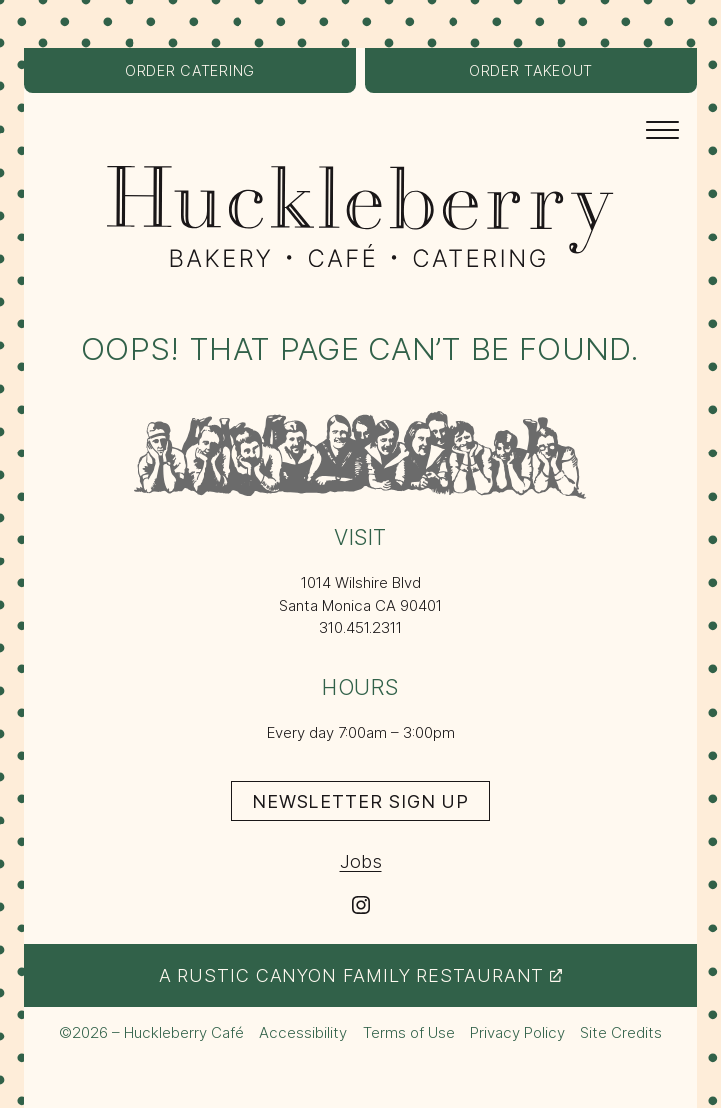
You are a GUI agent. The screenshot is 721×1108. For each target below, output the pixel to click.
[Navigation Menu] (662, 128)
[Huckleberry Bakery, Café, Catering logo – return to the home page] (360, 216)
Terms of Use (409, 1032)
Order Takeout (556, 76)
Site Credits (621, 1033)
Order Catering (215, 76)
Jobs (361, 861)
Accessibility (303, 1032)
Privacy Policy (517, 1032)
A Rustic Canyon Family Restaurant (361, 975)
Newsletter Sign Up (371, 804)
